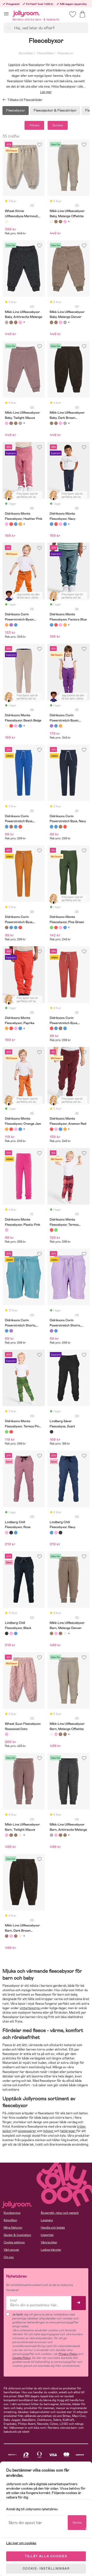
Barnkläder (26, 53)
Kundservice (12, 2213)
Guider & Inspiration (17, 2235)
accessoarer (27, 2131)
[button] (6, 13)
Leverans (47, 2220)
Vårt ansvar (11, 2250)
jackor (7, 2131)
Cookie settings (14, 2242)
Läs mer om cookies (21, 2543)
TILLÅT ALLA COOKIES (46, 2556)
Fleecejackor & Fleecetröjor (55, 110)
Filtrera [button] (34, 125)
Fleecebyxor (15, 110)
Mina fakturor (13, 2228)
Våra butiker (49, 2242)
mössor (48, 2131)
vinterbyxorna (30, 2008)
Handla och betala (53, 2228)
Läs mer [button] (46, 92)
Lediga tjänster (51, 2250)
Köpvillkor (10, 2220)
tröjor (81, 2126)
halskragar (68, 2131)
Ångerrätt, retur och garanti (60, 2213)
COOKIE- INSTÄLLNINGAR (46, 2569)
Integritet (47, 2235)
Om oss (9, 2257)
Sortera (58, 125)
